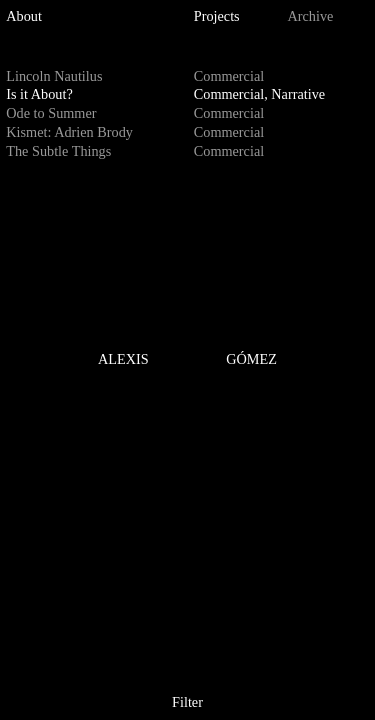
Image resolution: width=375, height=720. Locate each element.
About (24, 16)
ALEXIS (123, 359)
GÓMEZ (251, 359)
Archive (311, 16)
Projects (217, 16)
